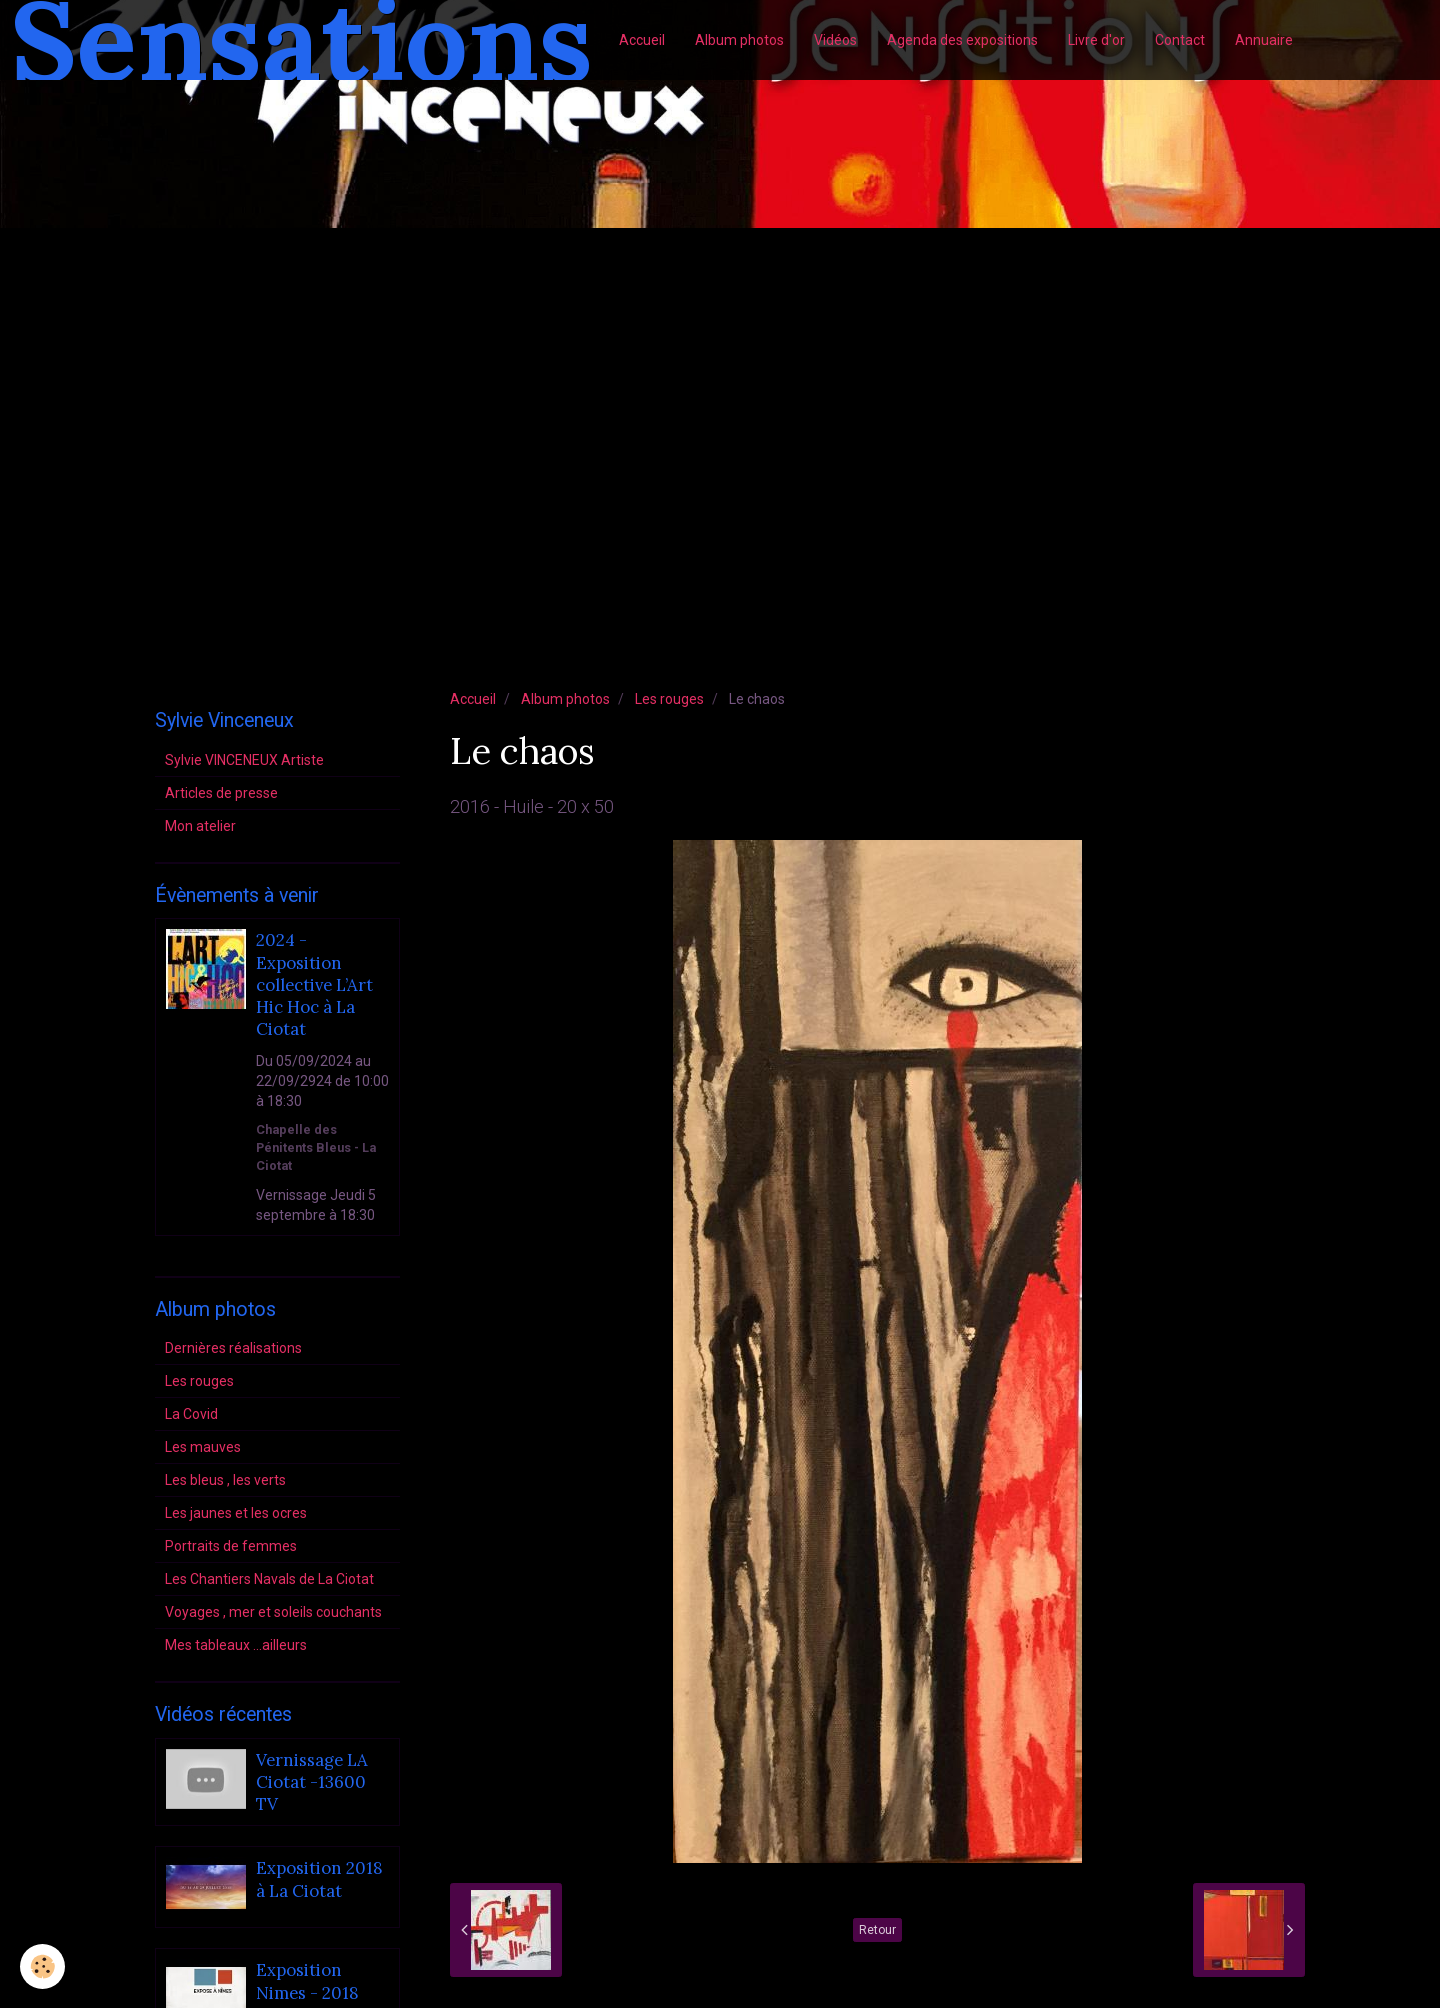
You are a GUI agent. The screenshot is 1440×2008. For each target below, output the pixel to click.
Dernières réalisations (233, 1348)
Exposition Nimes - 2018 (307, 1982)
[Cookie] (42, 1966)
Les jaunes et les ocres (236, 1513)
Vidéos (835, 40)
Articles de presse (221, 793)
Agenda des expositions (962, 40)
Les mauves (203, 1447)
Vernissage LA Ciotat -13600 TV (312, 1782)
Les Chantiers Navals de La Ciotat (269, 1579)
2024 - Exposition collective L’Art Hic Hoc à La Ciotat (314, 985)
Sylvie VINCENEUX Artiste (244, 760)
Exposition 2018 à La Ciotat (319, 1880)
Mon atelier (200, 826)
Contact (1180, 40)
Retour (877, 1930)
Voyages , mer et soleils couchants (273, 1612)
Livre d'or (1096, 40)
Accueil (642, 40)
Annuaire (1264, 40)
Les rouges (669, 699)
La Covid (191, 1414)
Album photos (739, 40)
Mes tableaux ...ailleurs (236, 1645)
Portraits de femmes (231, 1546)
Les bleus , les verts (225, 1480)
